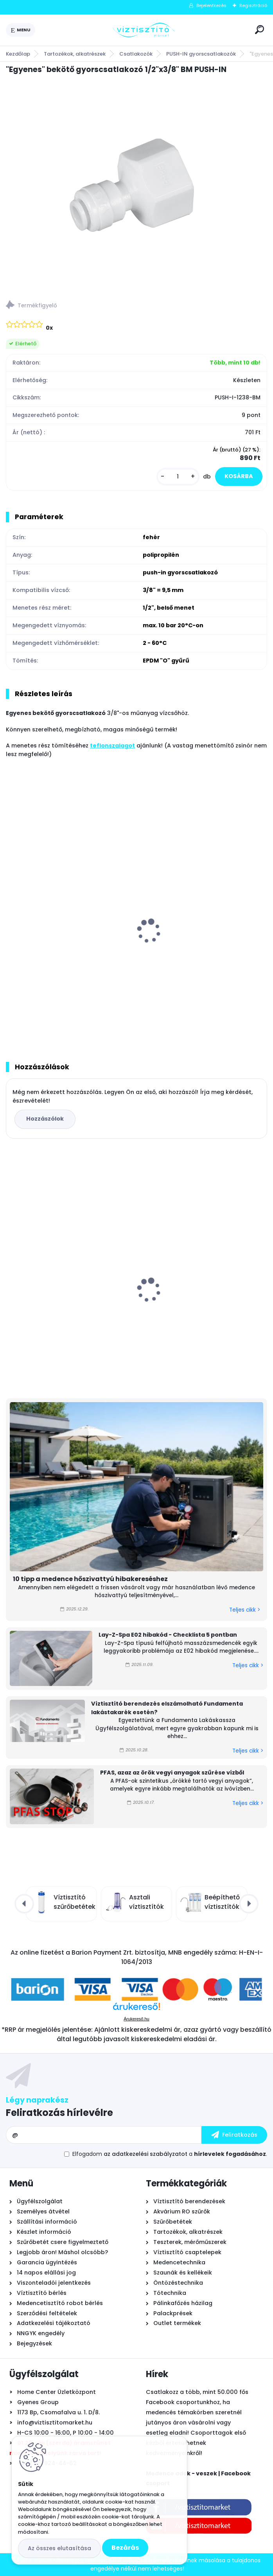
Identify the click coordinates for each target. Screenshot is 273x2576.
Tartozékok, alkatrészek (75, 54)
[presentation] (11, 920)
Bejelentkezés (211, 5)
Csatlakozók (136, 54)
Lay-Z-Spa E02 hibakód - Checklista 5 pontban (168, 1635)
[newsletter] (234, 2135)
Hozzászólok (45, 1119)
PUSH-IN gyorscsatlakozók (201, 54)
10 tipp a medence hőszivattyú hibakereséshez (90, 1578)
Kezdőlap (18, 54)
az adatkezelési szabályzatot (145, 2154)
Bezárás (125, 2547)
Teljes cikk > (244, 1610)
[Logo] (143, 30)
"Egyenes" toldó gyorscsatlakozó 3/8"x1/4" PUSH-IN (193, 947)
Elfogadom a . (169, 2154)
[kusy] (177, 477)
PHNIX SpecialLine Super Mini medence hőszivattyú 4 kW (202, 1295)
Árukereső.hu (136, 2018)
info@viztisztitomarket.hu (54, 2422)
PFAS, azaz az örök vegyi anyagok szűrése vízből (172, 1772)
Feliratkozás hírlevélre (59, 2112)
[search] (259, 29)
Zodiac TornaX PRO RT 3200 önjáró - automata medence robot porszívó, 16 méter (69, 1300)
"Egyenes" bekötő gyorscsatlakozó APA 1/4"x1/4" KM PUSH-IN (69, 947)
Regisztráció (253, 5)
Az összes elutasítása (59, 2548)
